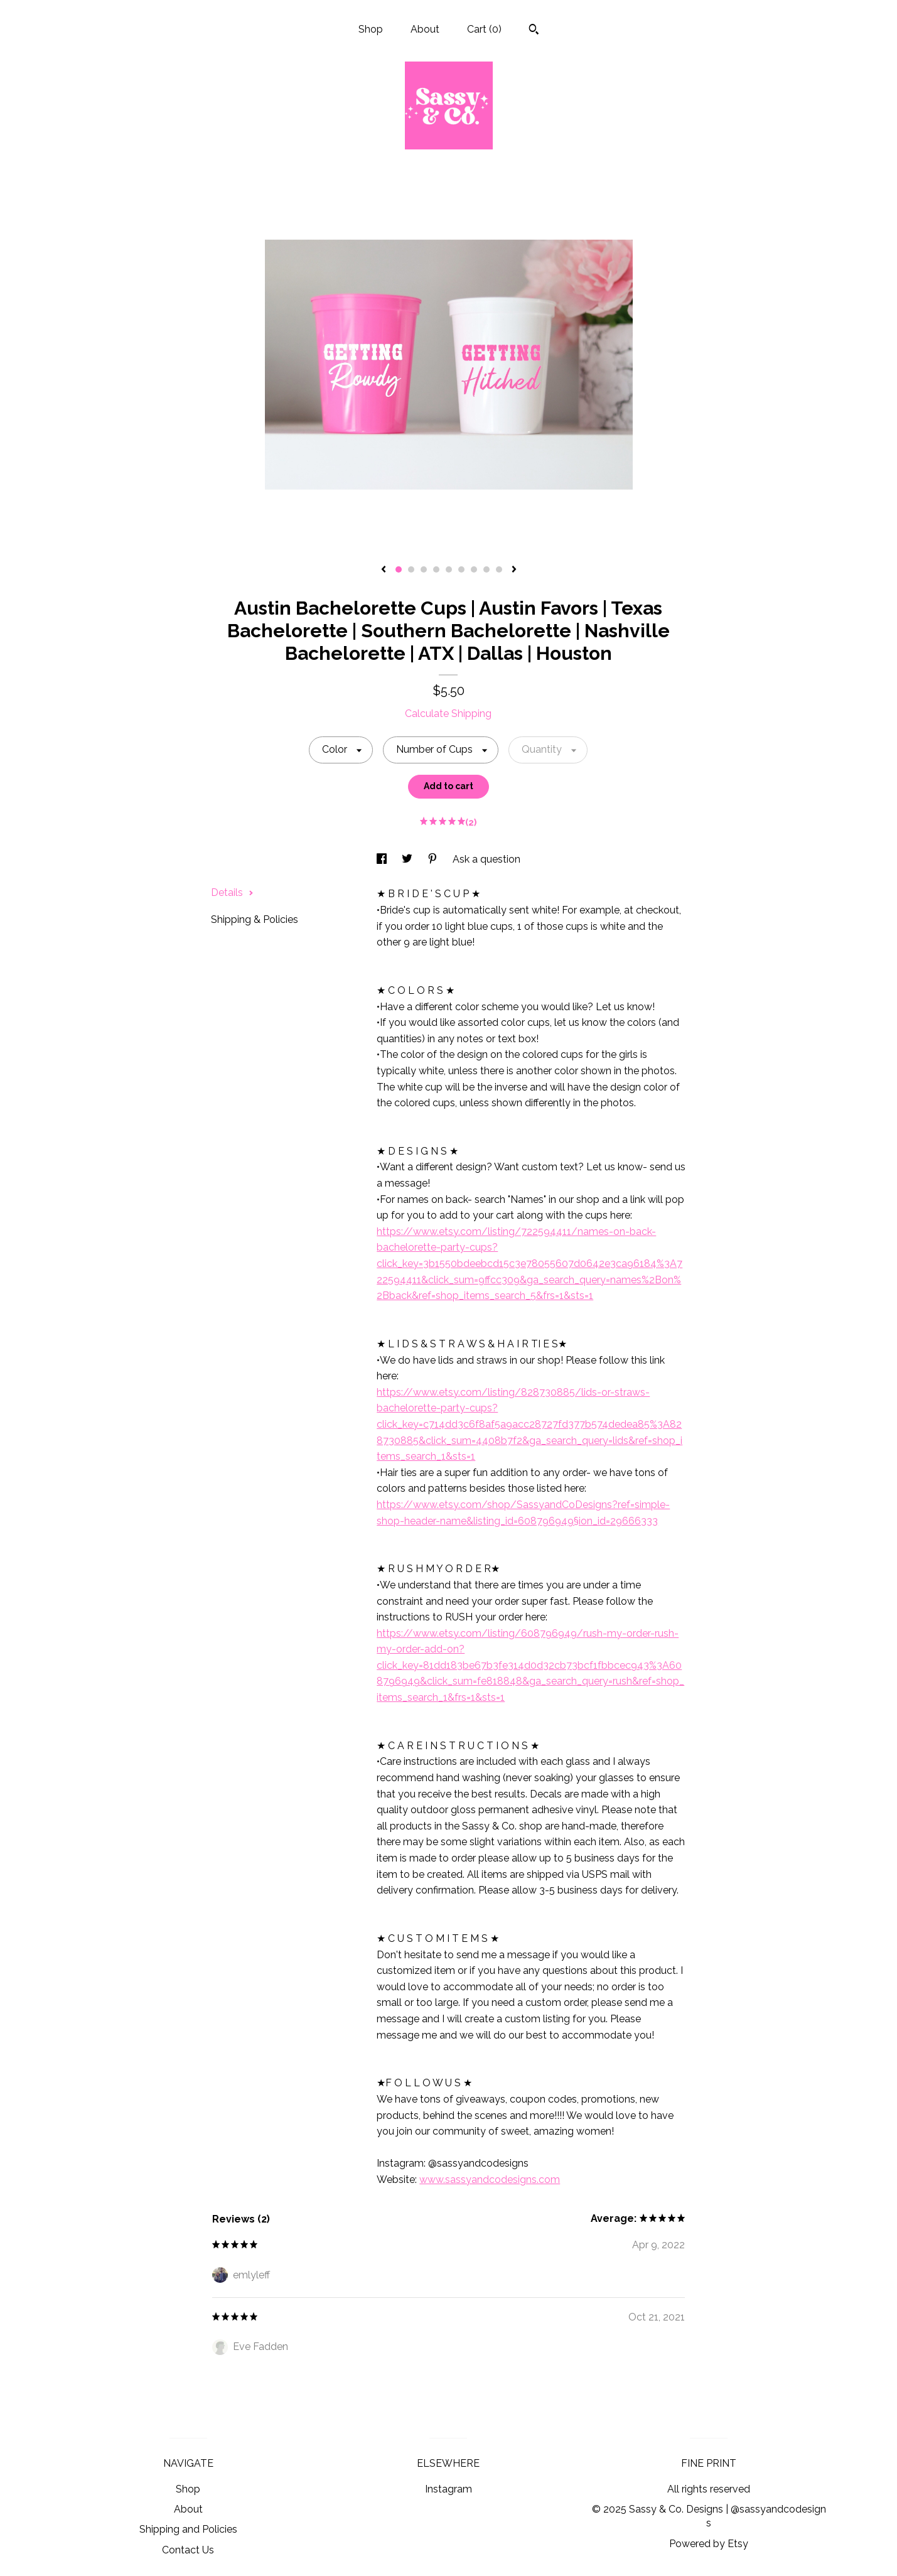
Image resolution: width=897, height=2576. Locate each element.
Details (232, 892)
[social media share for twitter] (408, 859)
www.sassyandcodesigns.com (489, 2179)
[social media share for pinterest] (433, 859)
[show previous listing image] (383, 570)
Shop (370, 29)
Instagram (448, 2489)
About (425, 29)
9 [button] (499, 569)
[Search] (534, 31)
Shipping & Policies (254, 919)
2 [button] (411, 569)
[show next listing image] (514, 570)
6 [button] (461, 569)
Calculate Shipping (448, 713)
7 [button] (474, 569)
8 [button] (486, 569)
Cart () (484, 29)
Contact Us (188, 2550)
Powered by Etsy (708, 2544)
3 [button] (424, 569)
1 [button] (398, 569)
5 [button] (449, 569)
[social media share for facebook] (383, 859)
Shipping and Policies (188, 2529)
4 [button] (436, 569)
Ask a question (486, 859)
